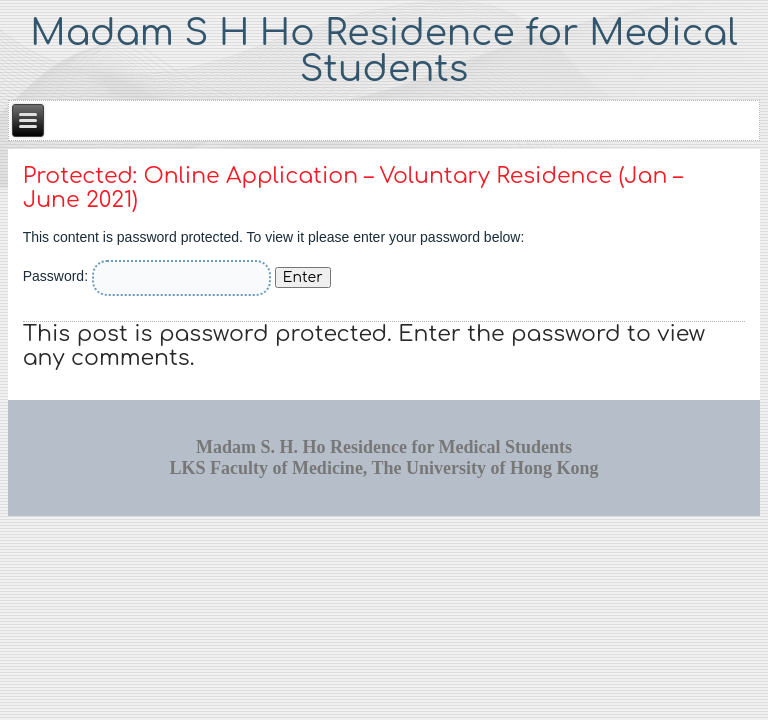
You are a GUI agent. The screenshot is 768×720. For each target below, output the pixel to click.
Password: (147, 276)
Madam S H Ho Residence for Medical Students (383, 51)
